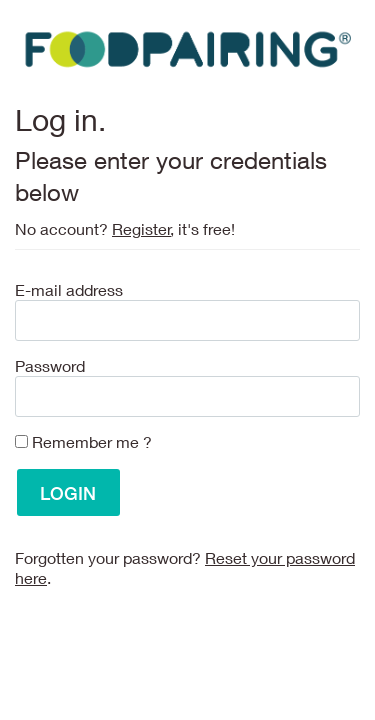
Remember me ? (92, 441)
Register (141, 228)
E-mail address (69, 289)
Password (50, 365)
